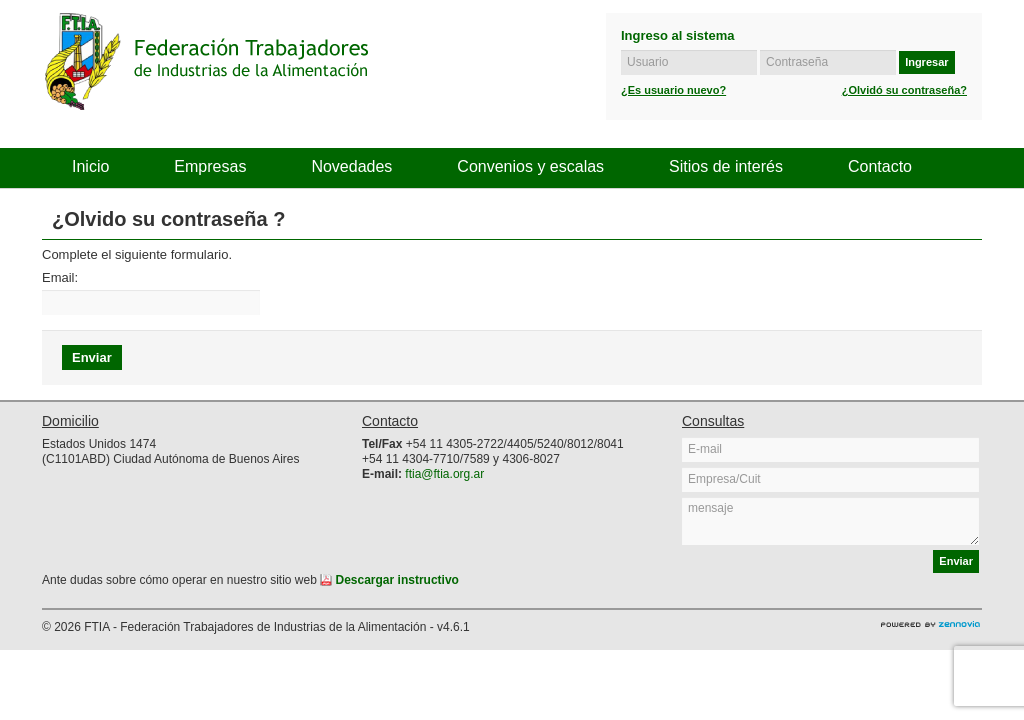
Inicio (90, 166)
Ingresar (926, 62)
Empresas (210, 166)
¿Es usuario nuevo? (673, 90)
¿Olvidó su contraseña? (904, 90)
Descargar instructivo (389, 580)
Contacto (880, 166)
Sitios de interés (726, 166)
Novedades (351, 166)
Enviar (956, 561)
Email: (60, 277)
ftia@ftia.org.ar (444, 474)
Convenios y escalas (530, 166)
